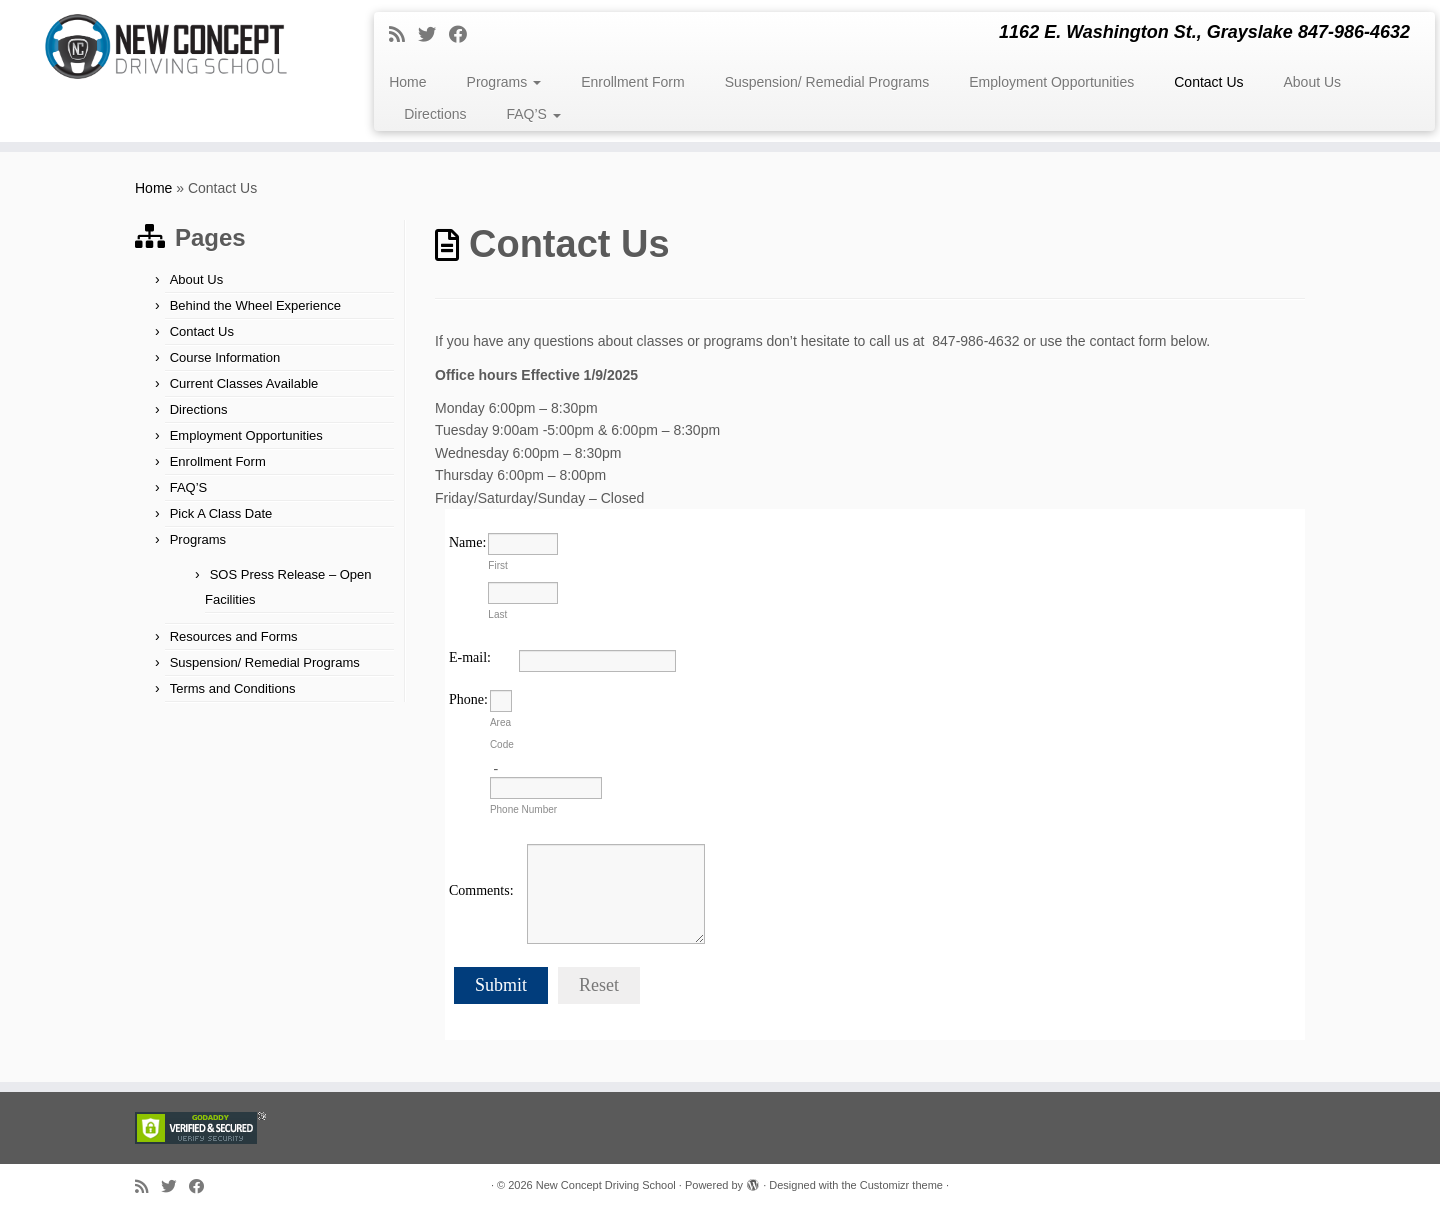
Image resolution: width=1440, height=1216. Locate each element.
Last (497, 614)
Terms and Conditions (233, 688)
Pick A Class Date (221, 513)
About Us (1313, 82)
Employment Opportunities (1051, 82)
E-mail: (470, 657)
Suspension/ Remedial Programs (827, 82)
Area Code (502, 733)
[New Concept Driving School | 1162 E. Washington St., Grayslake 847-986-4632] (166, 46)
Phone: (468, 699)
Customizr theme (901, 1185)
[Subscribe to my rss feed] (403, 35)
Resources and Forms (234, 636)
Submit (501, 985)
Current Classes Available (244, 383)
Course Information (225, 357)
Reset (599, 985)
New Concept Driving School (606, 1185)
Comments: (481, 890)
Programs (504, 82)
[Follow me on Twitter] (433, 35)
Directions (435, 114)
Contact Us (1208, 82)
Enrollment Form (632, 82)
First (497, 565)
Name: (467, 542)
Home (407, 82)
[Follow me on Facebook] (464, 35)
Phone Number (523, 809)
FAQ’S (533, 114)
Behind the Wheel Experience (255, 305)
